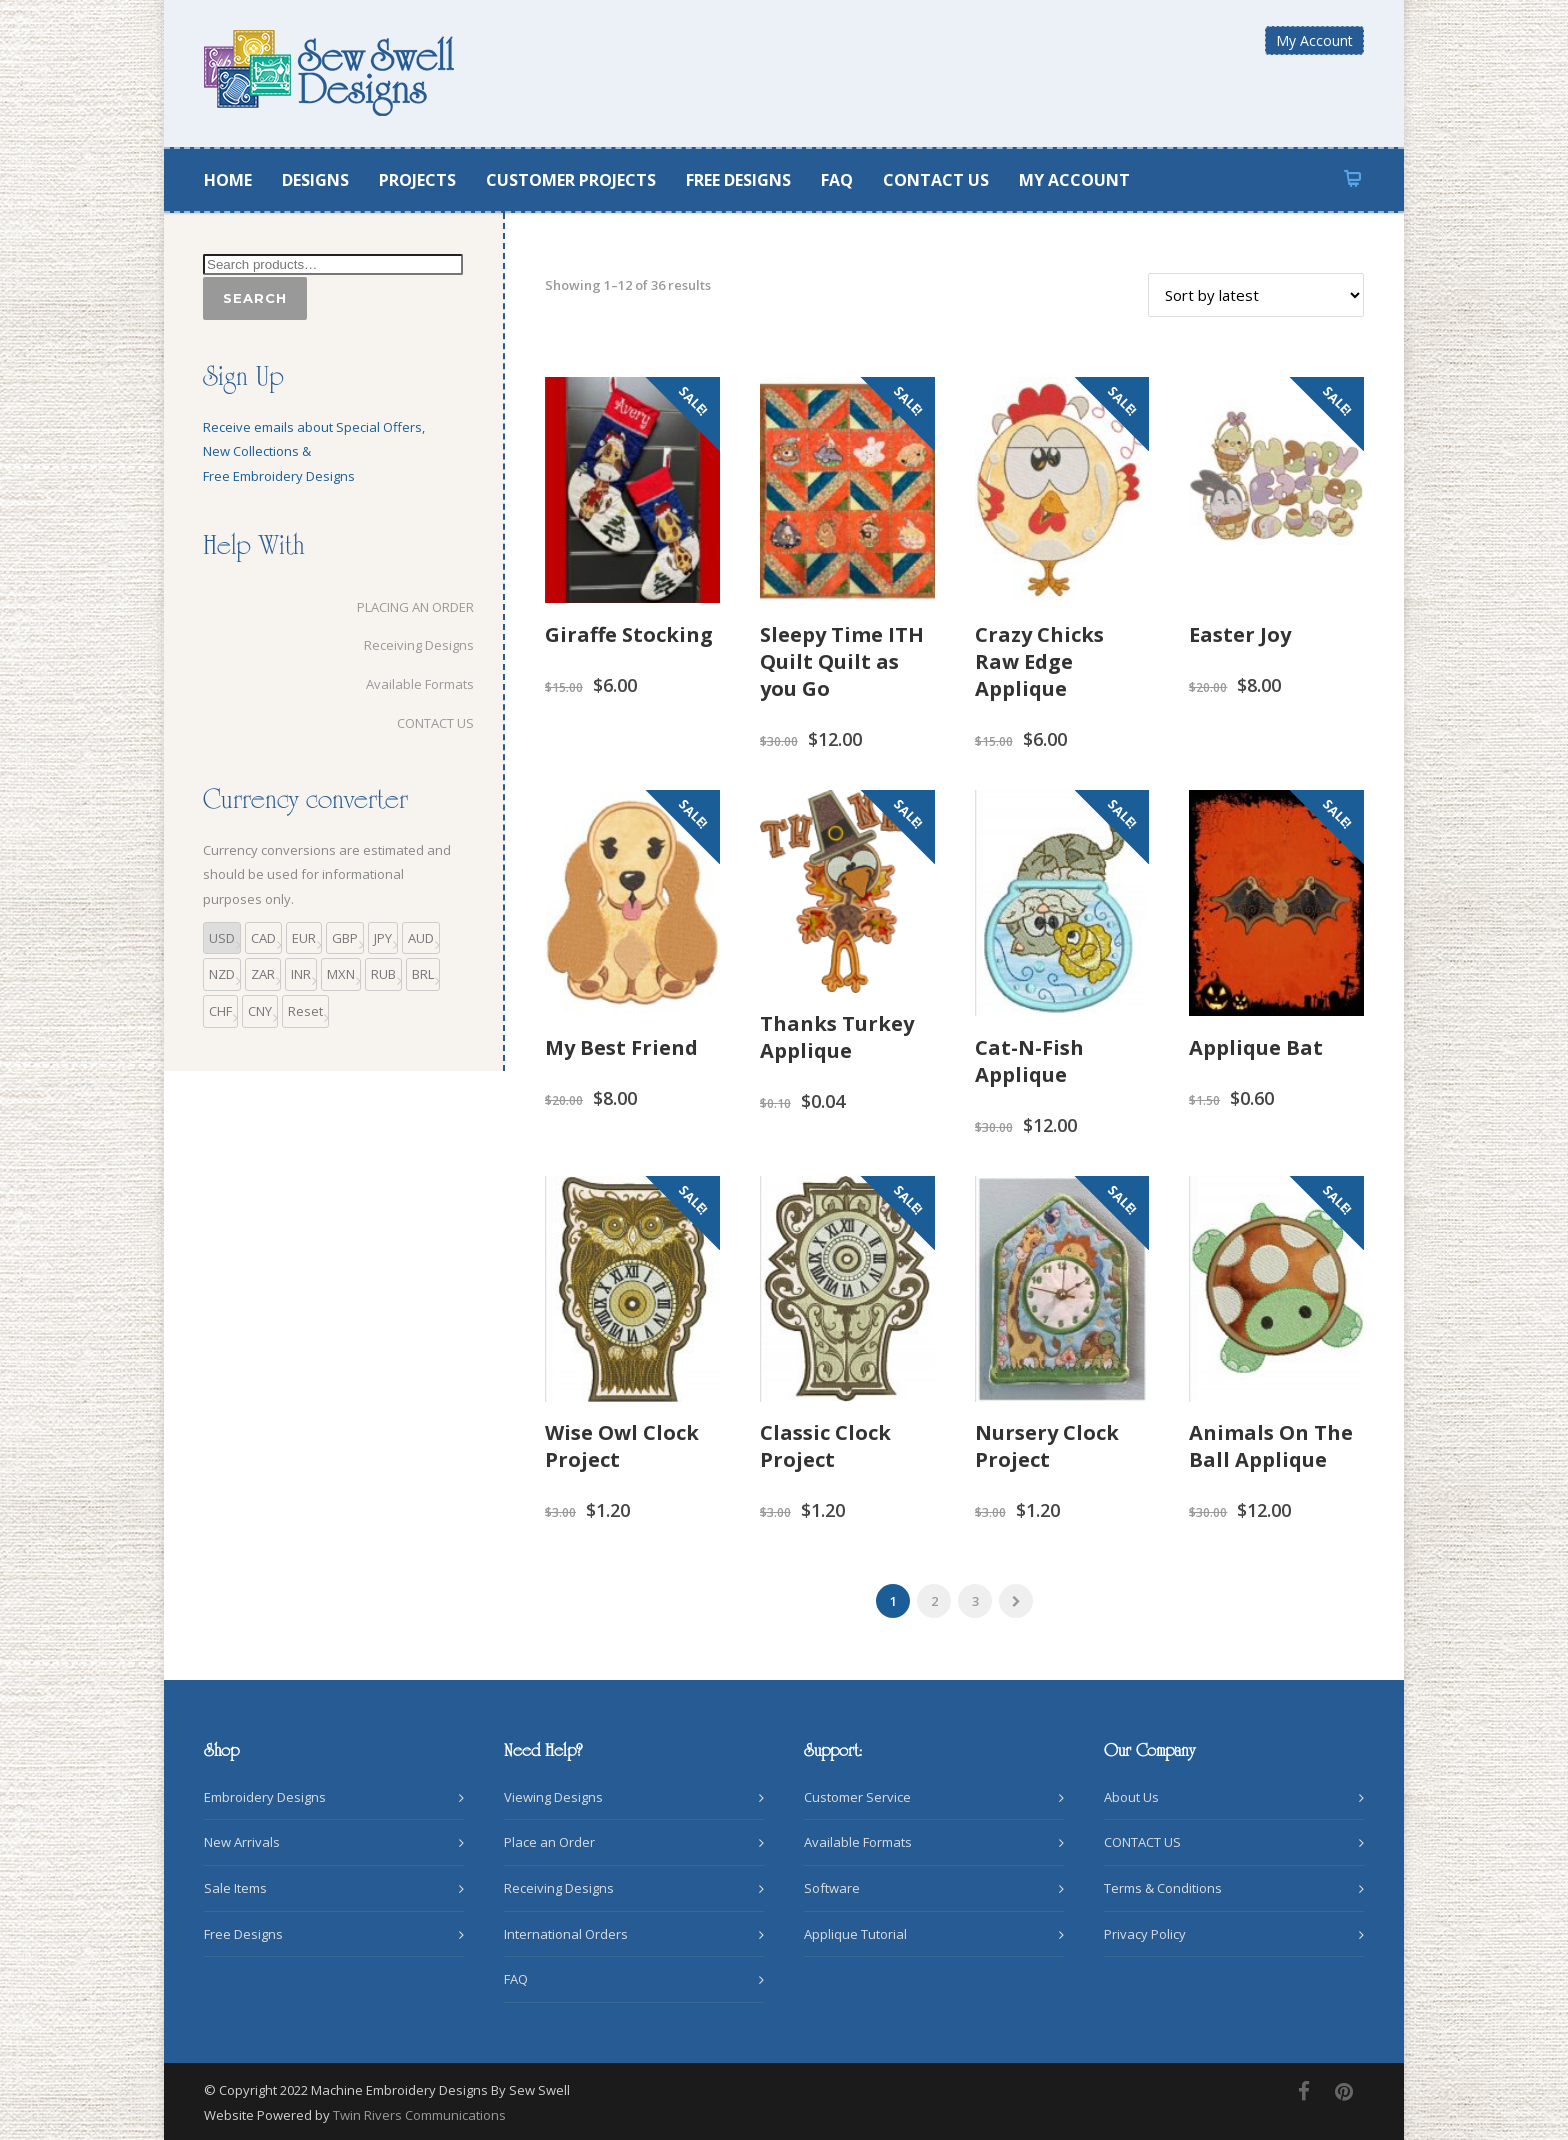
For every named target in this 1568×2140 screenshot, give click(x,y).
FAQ (837, 180)
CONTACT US (936, 180)
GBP (345, 938)
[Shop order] (1256, 295)
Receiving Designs (408, 645)
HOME (228, 180)
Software (832, 1888)
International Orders (566, 1934)
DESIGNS (315, 180)
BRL (423, 974)
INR (301, 974)
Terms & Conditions (1163, 1888)
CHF (220, 1011)
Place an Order (549, 1842)
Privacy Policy (1145, 1934)
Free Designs (243, 1934)
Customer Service (857, 1797)
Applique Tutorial (855, 1934)
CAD (263, 938)
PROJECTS (417, 180)
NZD (222, 974)
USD (222, 938)
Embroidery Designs (265, 1797)
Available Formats (409, 684)
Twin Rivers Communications (419, 2115)
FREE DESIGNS (738, 180)
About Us (1131, 1797)
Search (255, 298)
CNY (260, 1011)
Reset (305, 1011)
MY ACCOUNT (1074, 180)
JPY (383, 938)
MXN (341, 974)
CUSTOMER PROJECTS (571, 180)
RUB (383, 974)
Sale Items (235, 1888)
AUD (421, 938)
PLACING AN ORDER (404, 607)
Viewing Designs (553, 1797)
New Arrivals (242, 1842)
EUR (304, 938)
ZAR (263, 974)
